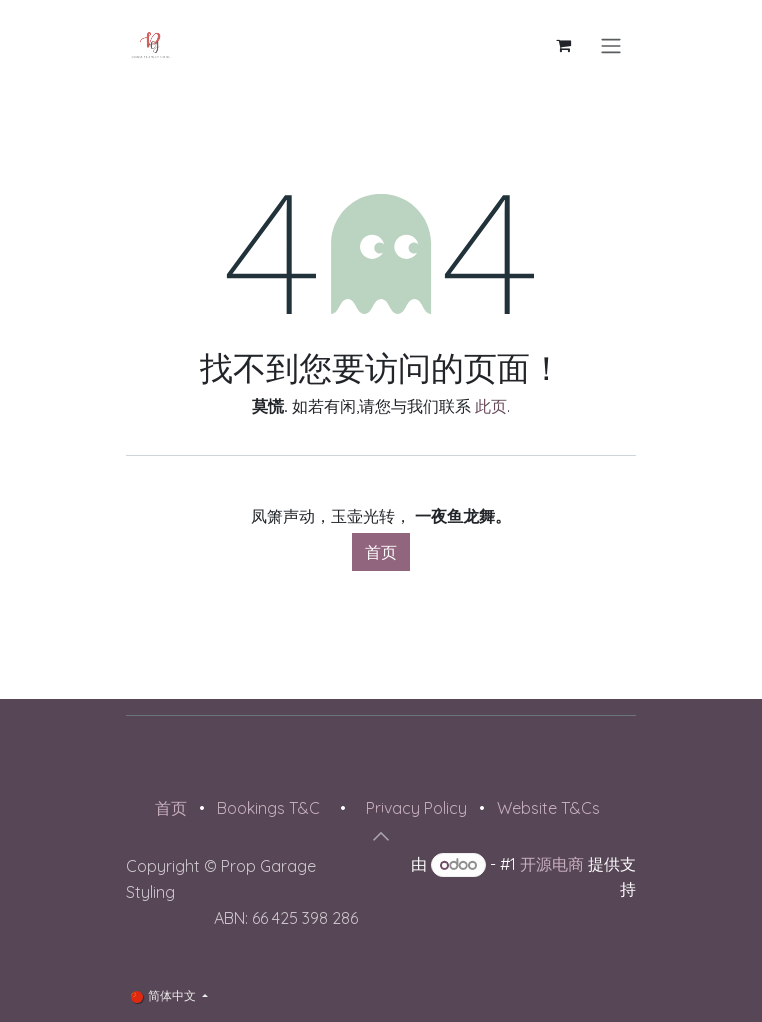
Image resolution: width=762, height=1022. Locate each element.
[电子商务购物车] (563, 45)
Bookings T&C (268, 808)
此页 (491, 406)
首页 (381, 552)
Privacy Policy (416, 808)
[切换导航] (611, 45)
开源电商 (552, 864)
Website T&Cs (548, 808)
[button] (381, 836)
